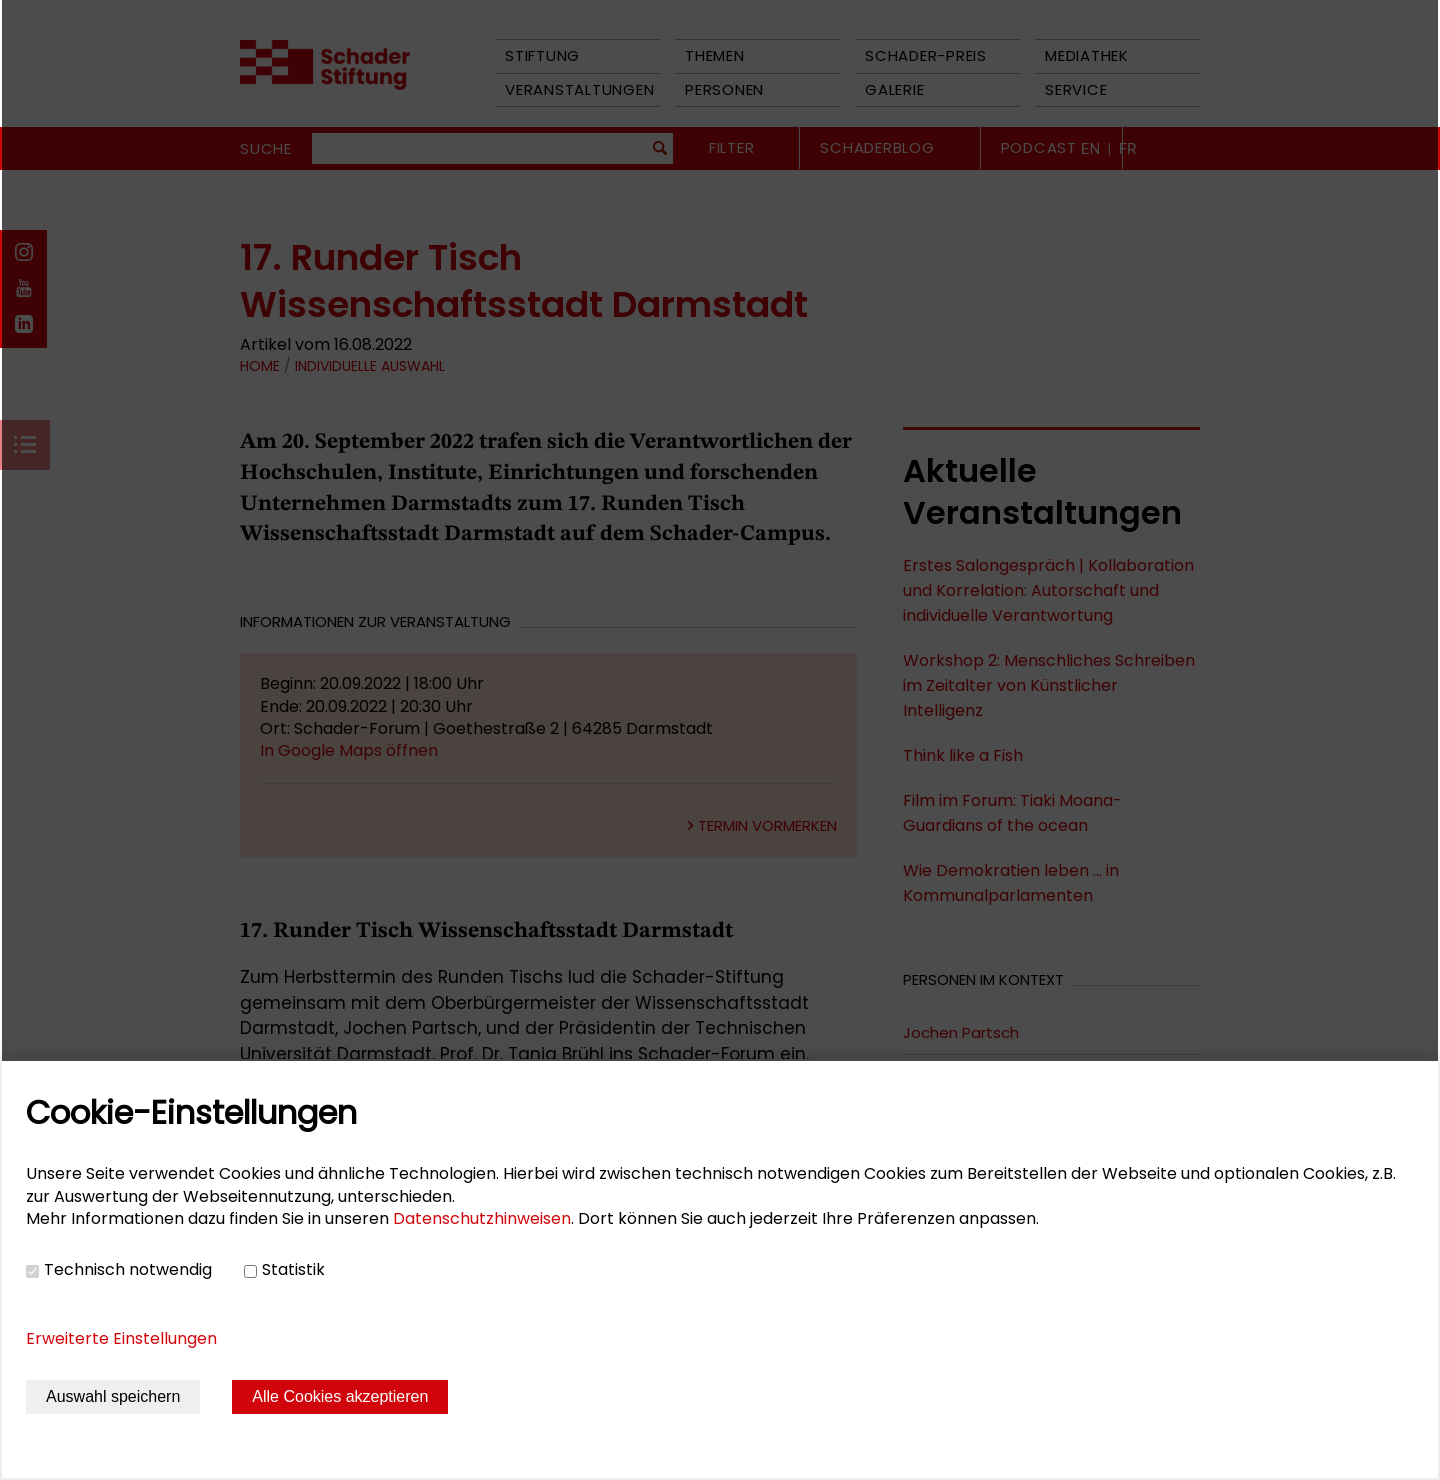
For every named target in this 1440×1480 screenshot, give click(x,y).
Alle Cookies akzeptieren (340, 1396)
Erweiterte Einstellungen (121, 1338)
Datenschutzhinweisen (482, 1218)
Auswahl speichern (113, 1396)
